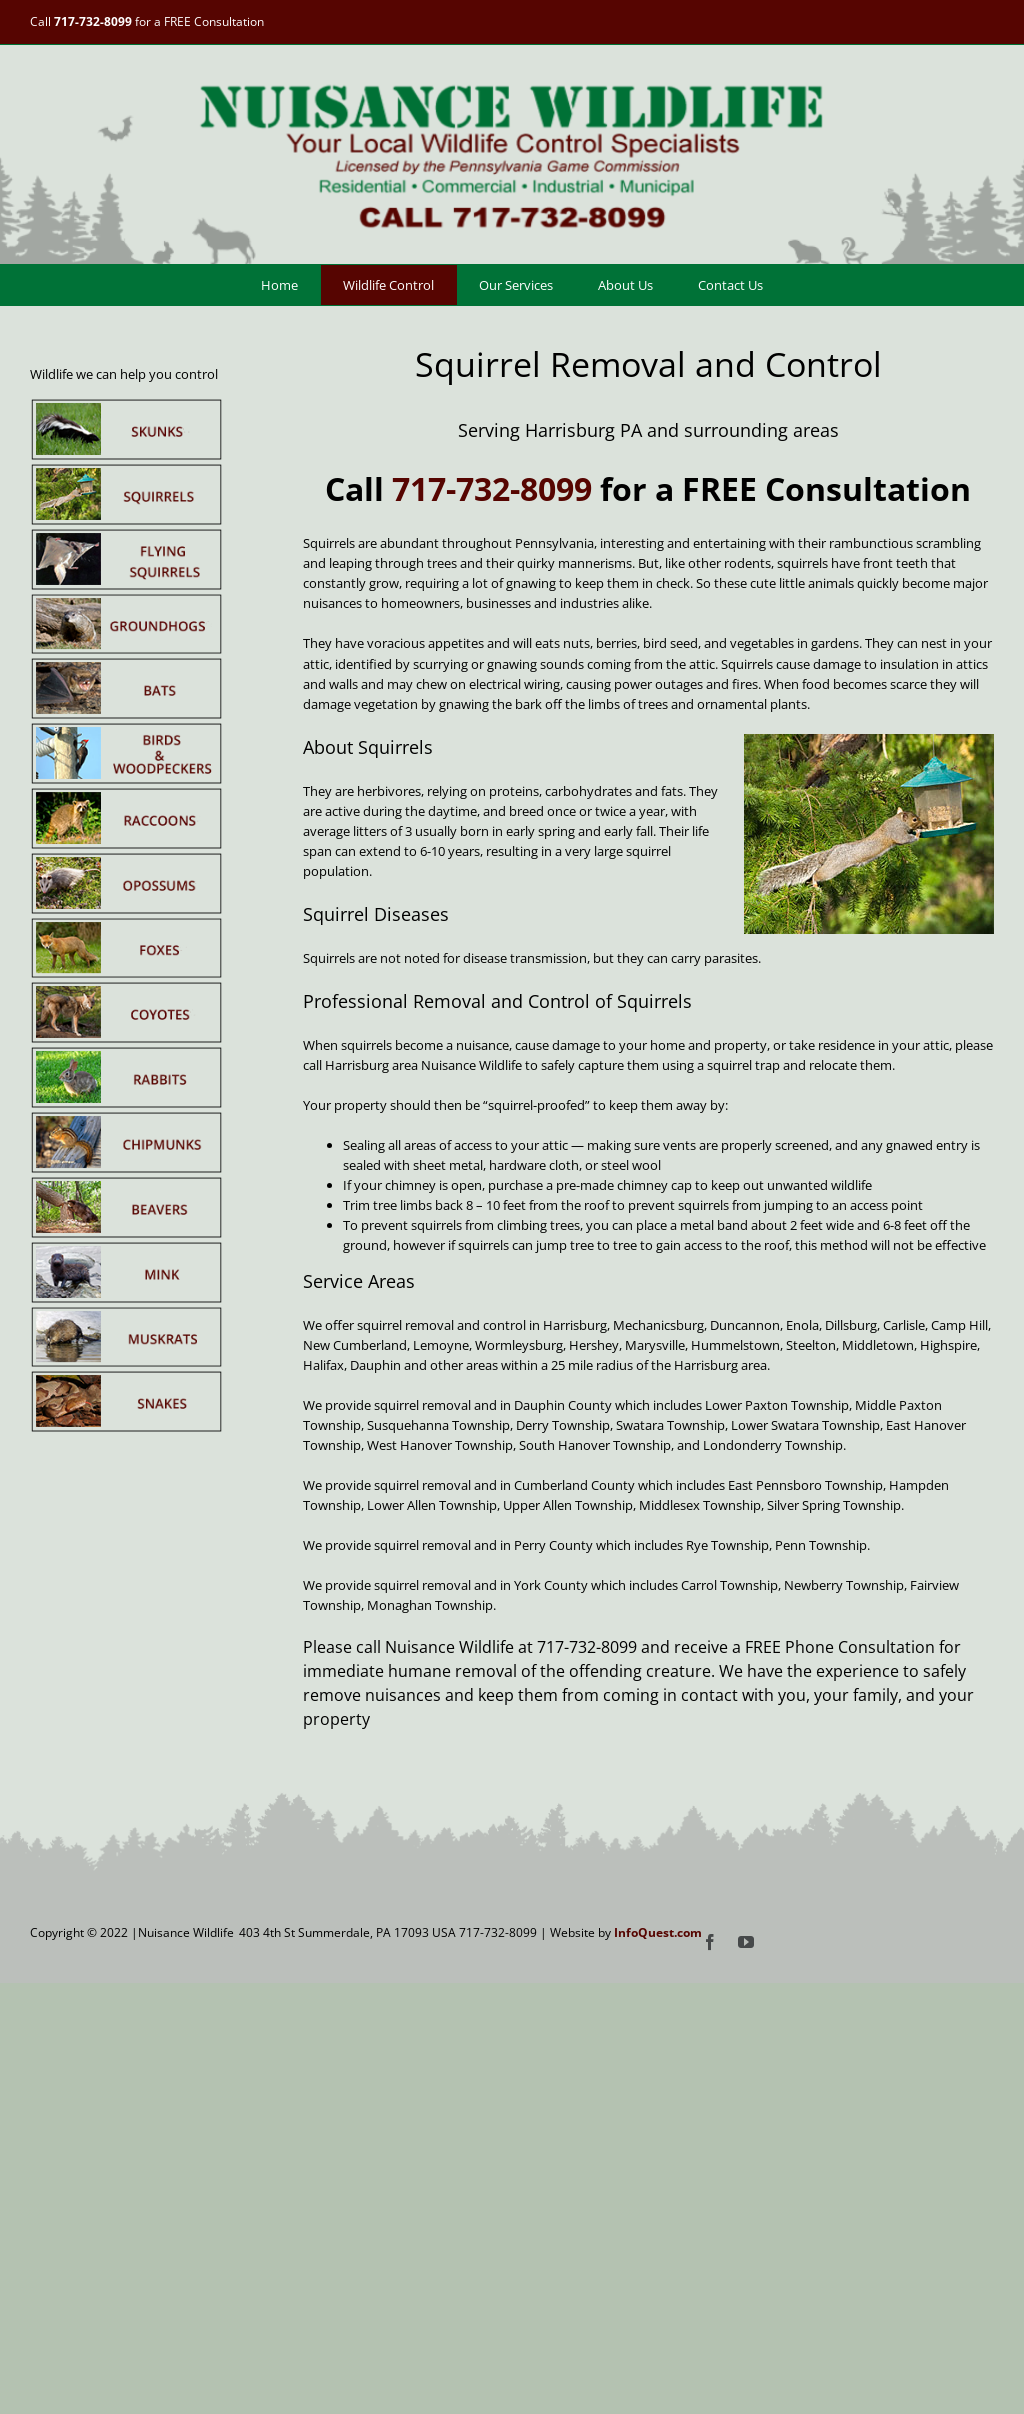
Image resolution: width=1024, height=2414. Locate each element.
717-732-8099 (93, 21)
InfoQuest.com (658, 1932)
